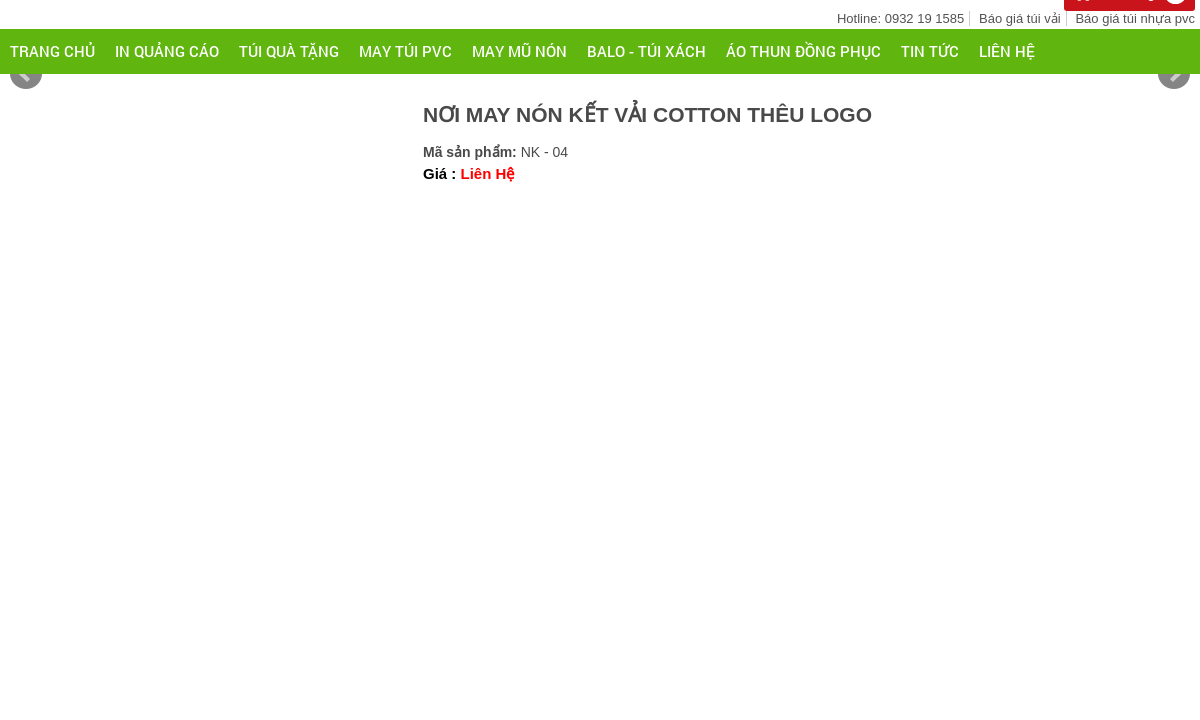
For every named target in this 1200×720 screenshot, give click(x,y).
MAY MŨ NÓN (519, 51)
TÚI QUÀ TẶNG (289, 51)
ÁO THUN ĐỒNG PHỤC (803, 51)
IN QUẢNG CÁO (167, 51)
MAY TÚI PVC (405, 51)
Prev (26, 74)
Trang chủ (52, 51)
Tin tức (930, 51)
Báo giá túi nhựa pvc (1135, 18)
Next (1174, 74)
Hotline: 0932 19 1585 (900, 18)
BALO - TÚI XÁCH (646, 51)
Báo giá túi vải (1019, 18)
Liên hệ (1007, 51)
